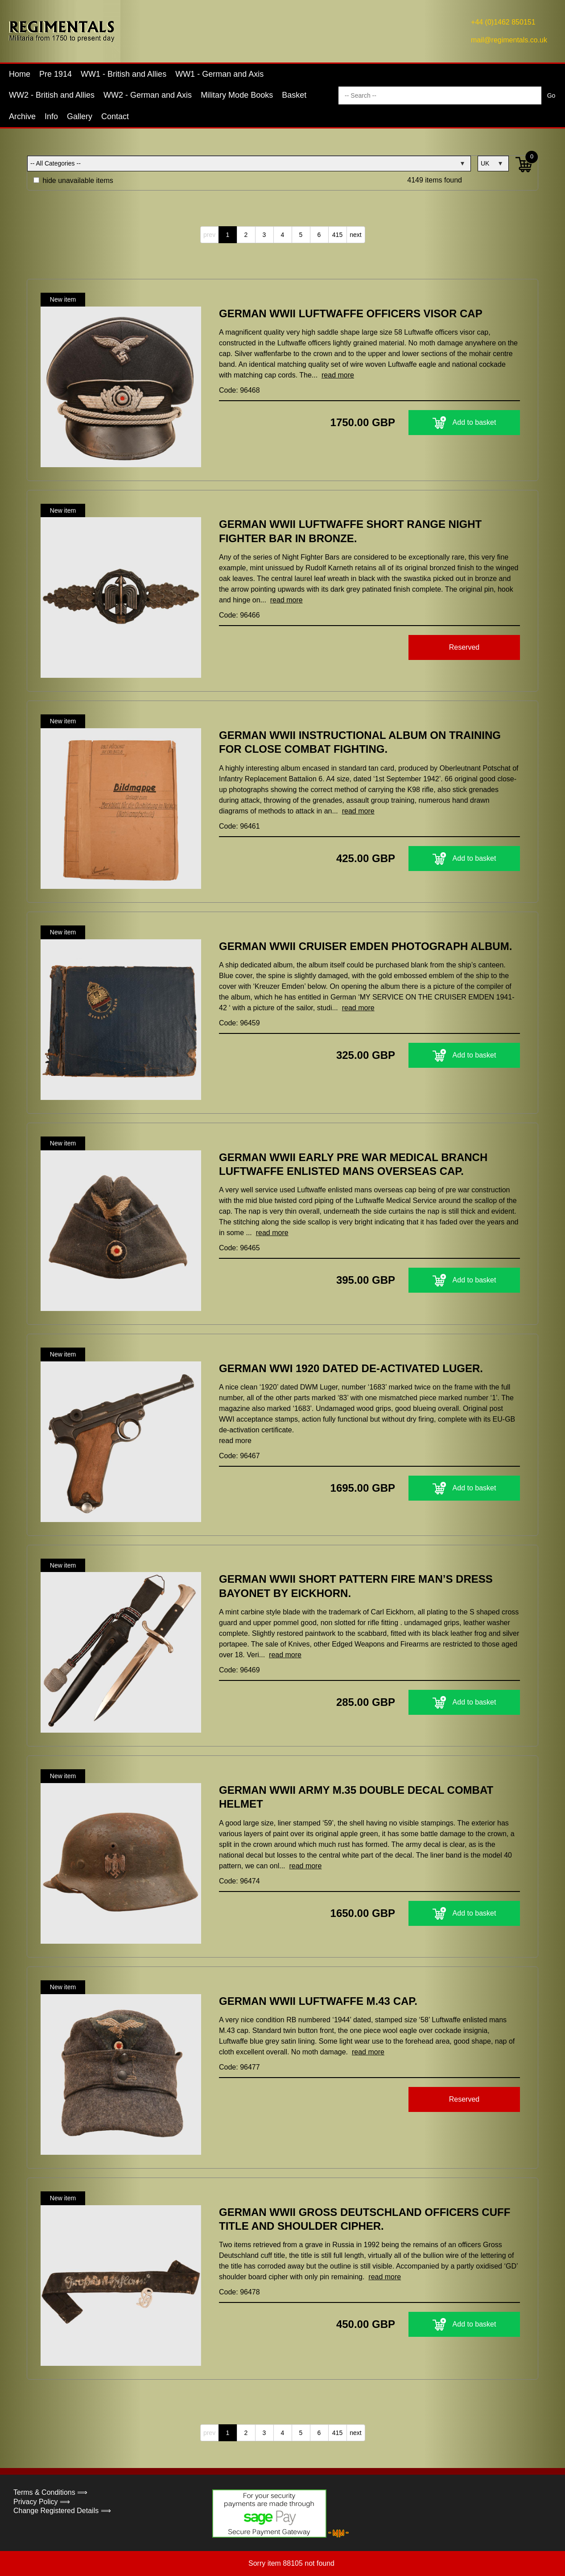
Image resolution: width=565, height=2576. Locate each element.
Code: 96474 (239, 1881)
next (355, 234)
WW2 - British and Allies (52, 95)
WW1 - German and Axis (219, 74)
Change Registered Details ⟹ (62, 2510)
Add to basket (464, 422)
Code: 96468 (239, 390)
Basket (294, 95)
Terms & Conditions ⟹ (50, 2492)
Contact (115, 116)
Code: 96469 (239, 1670)
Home (19, 74)
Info (51, 116)
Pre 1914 (55, 74)
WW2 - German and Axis (147, 95)
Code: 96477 (239, 2067)
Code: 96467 (239, 1456)
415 (337, 234)
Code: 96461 (239, 826)
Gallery (79, 116)
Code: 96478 (239, 2292)
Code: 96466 (239, 615)
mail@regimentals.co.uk (509, 40)
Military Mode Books (237, 95)
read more (338, 375)
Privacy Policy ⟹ (41, 2501)
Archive (22, 116)
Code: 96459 (239, 1023)
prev (209, 234)
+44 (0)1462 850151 (503, 22)
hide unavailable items (73, 180)
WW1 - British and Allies (123, 74)
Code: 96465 (239, 1248)
